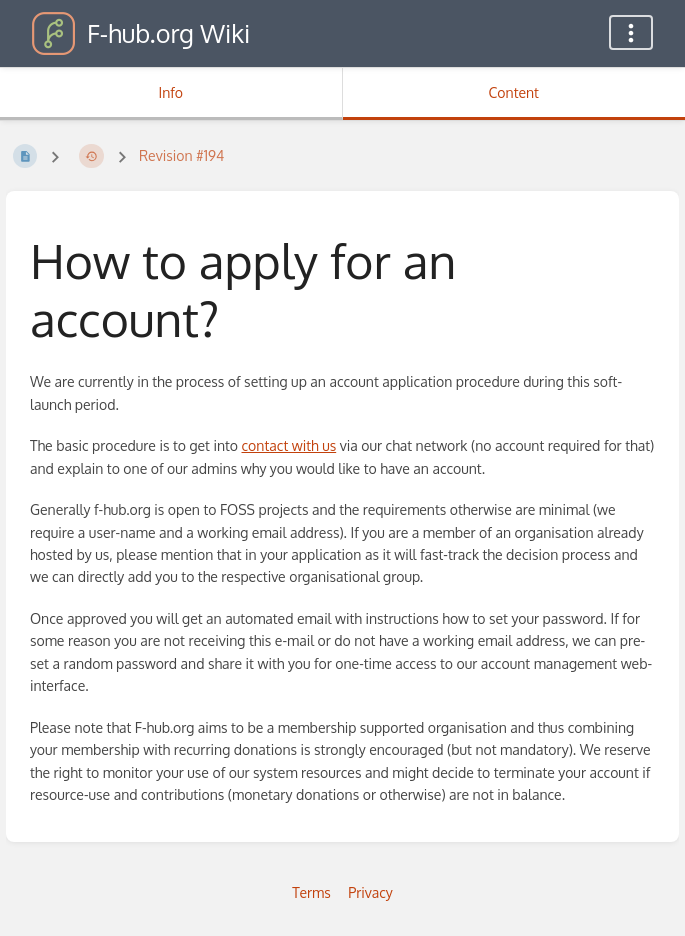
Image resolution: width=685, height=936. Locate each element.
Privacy (370, 892)
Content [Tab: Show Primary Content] (514, 92)
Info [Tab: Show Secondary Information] (170, 92)
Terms (311, 892)
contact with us (289, 445)
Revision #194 (181, 155)
